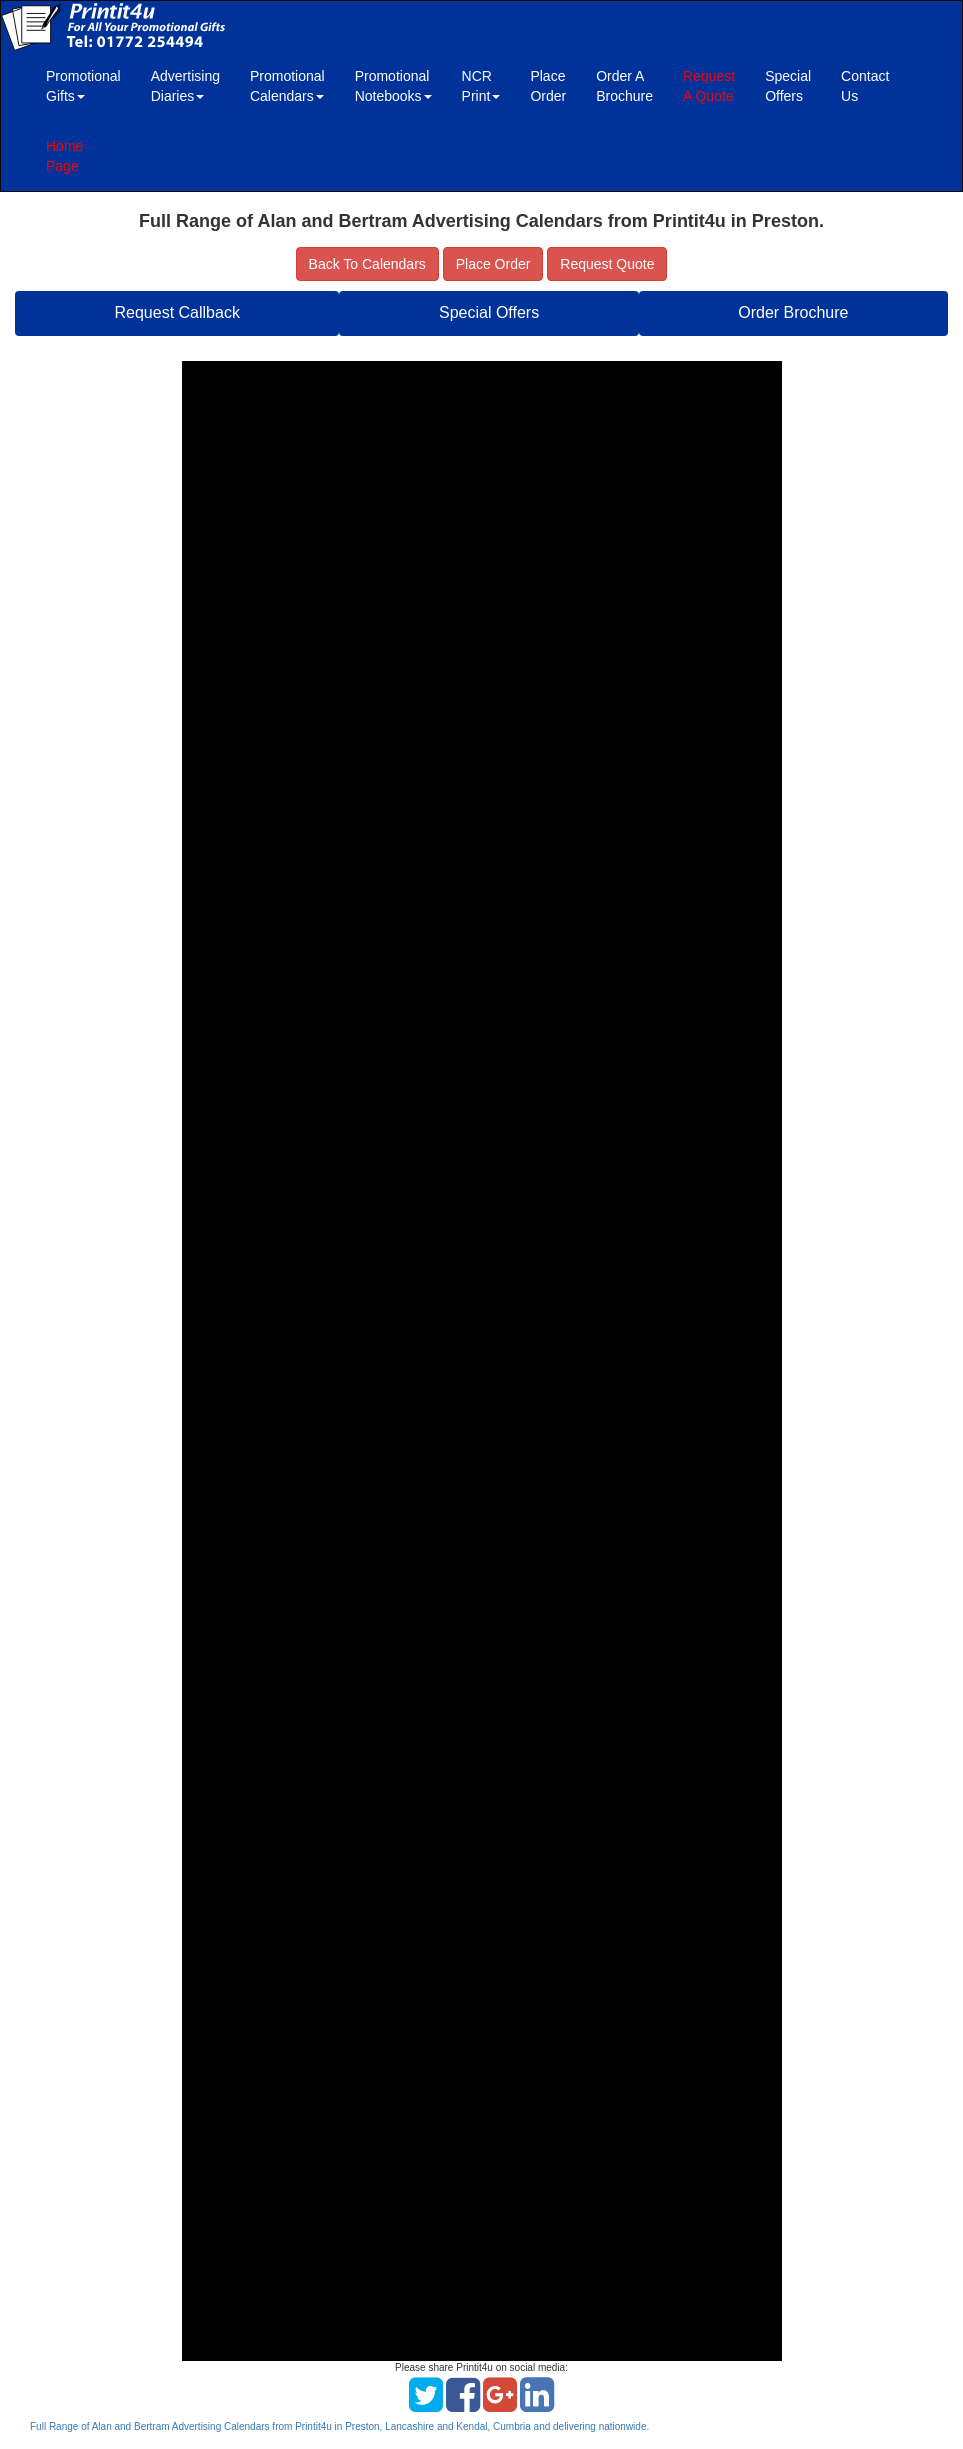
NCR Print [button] (481, 86)
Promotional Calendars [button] (287, 86)
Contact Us (865, 86)
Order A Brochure (624, 86)
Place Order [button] (493, 264)
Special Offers (788, 86)
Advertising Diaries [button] (185, 86)
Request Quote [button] (607, 264)
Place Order (548, 86)
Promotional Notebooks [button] (393, 86)
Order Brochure (793, 312)
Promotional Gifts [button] (83, 86)
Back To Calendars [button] (367, 264)
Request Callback (177, 312)
